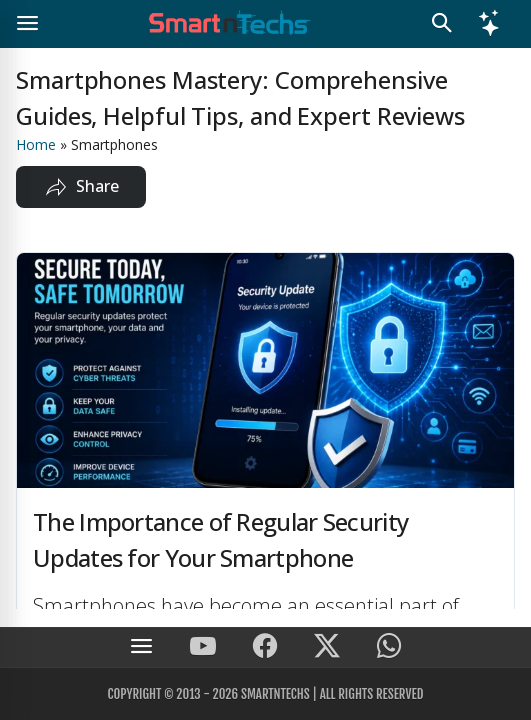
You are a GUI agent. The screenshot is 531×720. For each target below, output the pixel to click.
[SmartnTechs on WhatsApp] (389, 647)
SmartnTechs (275, 694)
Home (36, 144)
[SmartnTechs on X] (327, 647)
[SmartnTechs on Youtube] (203, 647)
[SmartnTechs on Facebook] (265, 647)
